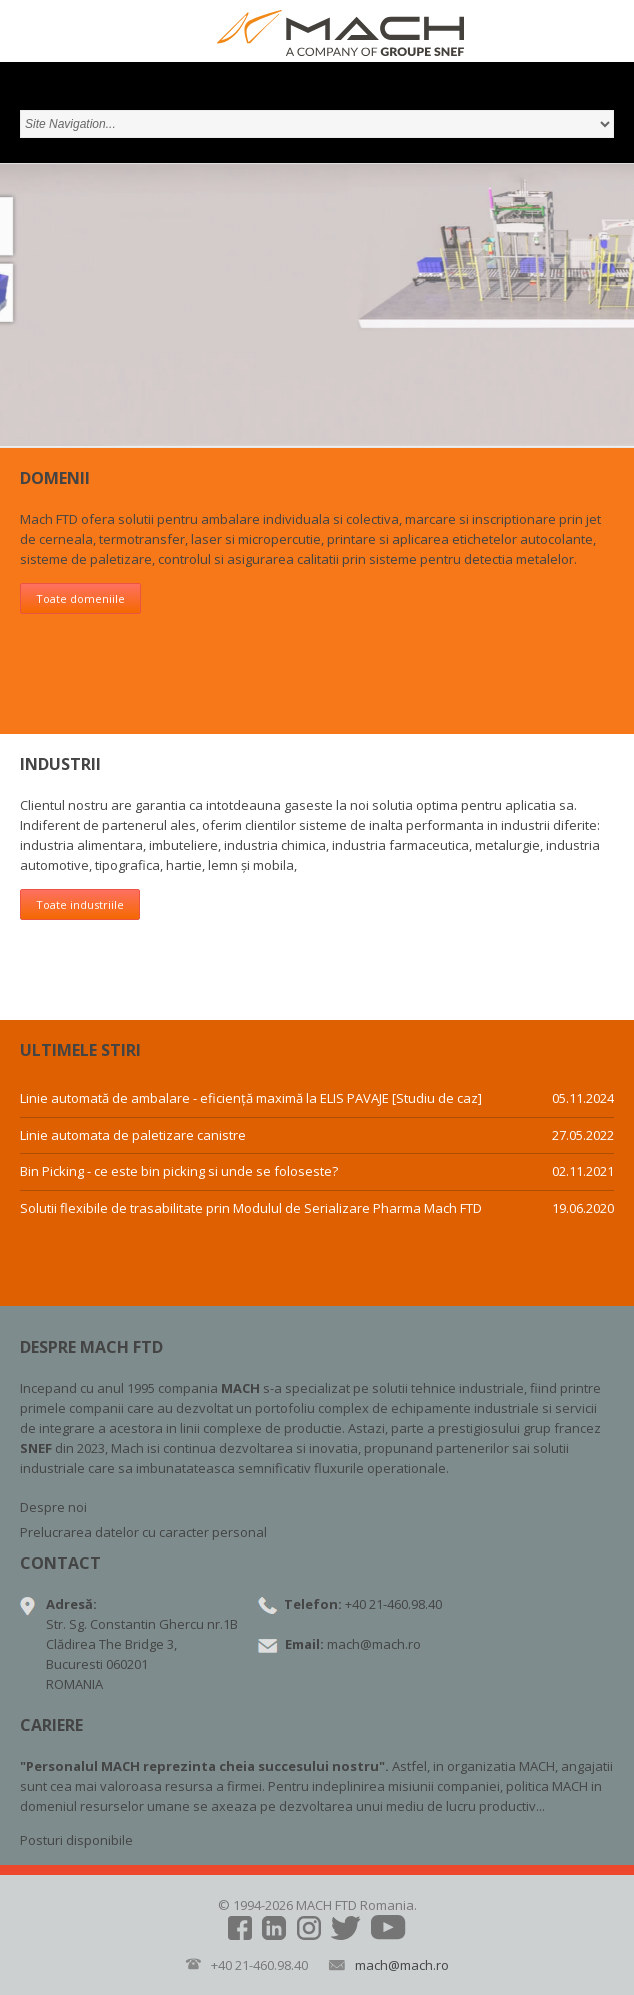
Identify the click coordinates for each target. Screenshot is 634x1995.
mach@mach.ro (374, 1644)
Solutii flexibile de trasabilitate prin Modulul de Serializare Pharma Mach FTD (251, 1209)
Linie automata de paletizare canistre (133, 1136)
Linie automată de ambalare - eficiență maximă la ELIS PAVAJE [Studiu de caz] (251, 1099)
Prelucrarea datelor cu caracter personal (143, 1532)
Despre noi (53, 1507)
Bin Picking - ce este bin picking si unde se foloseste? (179, 1172)
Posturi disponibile (76, 1840)
